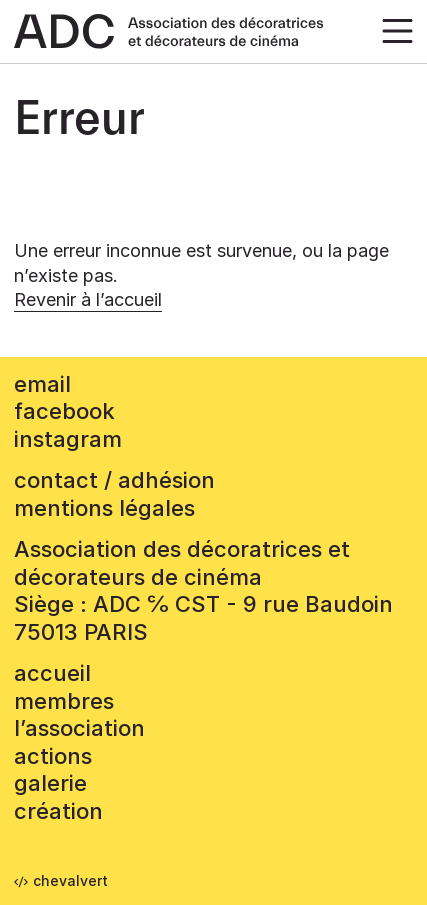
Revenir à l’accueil (88, 299)
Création (58, 811)
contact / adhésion (114, 480)
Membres (64, 701)
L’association (79, 728)
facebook (64, 411)
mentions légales (104, 508)
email (42, 384)
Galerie (50, 783)
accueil (52, 673)
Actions (53, 756)
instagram (68, 439)
